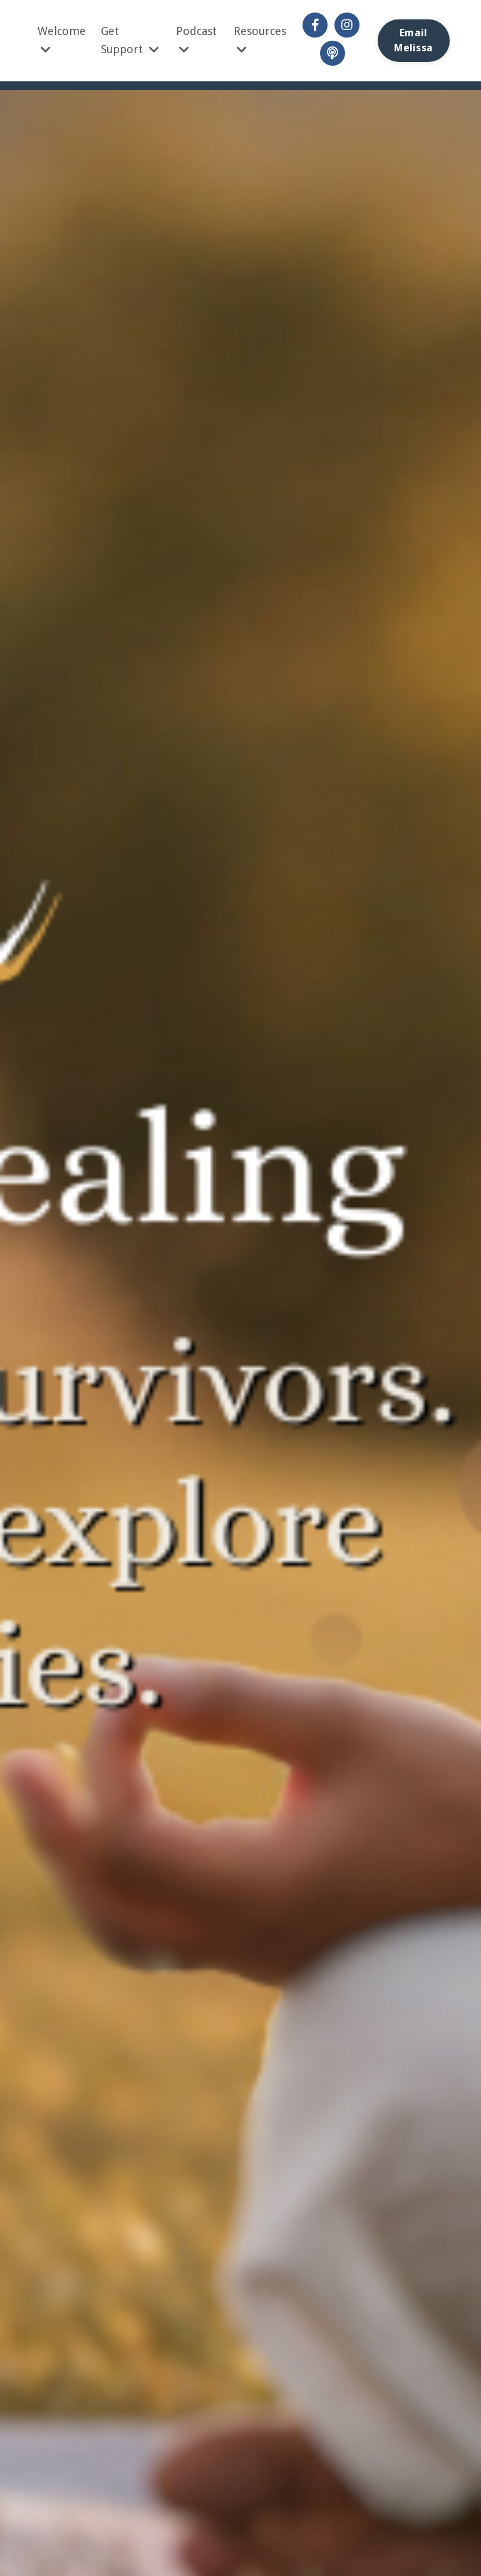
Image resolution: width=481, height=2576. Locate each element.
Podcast (196, 39)
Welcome (62, 39)
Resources (260, 39)
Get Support (130, 40)
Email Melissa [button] (413, 40)
